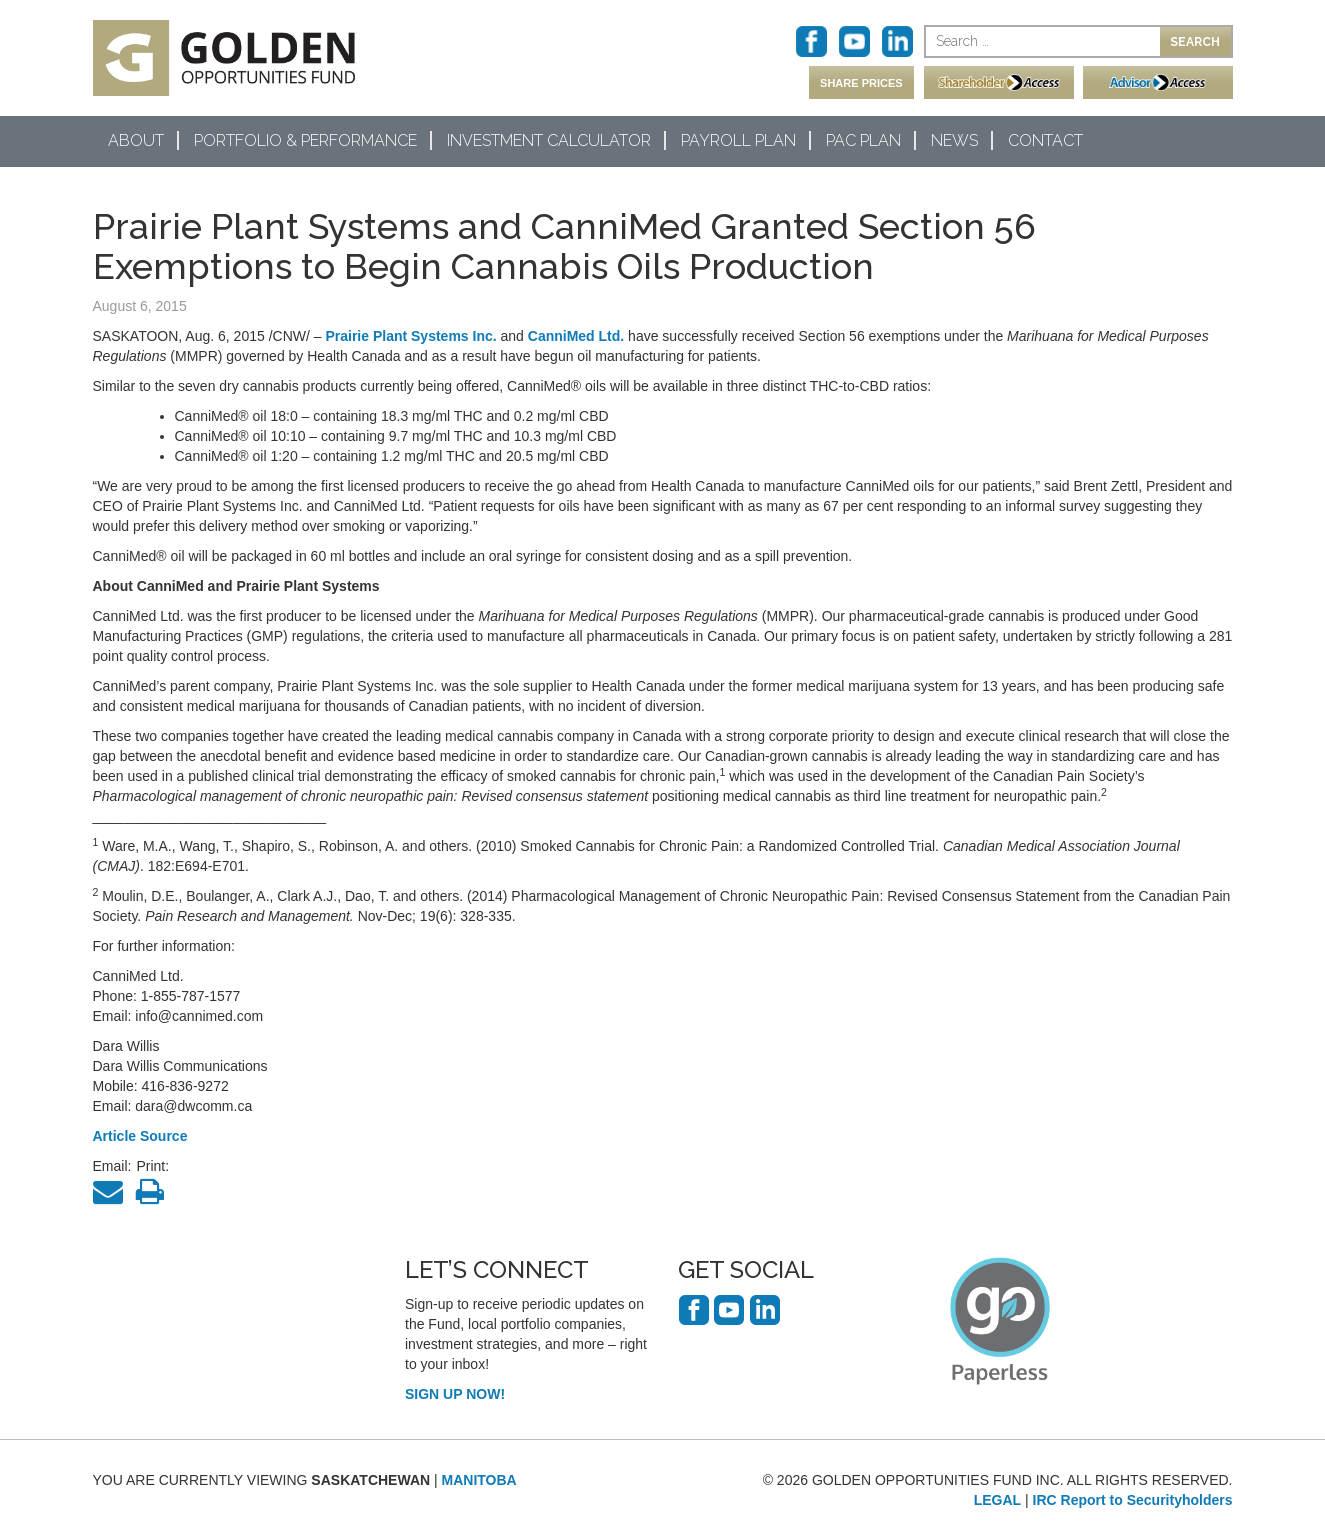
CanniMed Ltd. (576, 336)
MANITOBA (479, 1480)
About (136, 140)
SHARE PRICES (861, 83)
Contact (1045, 140)
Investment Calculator (549, 140)
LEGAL (997, 1500)
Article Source (140, 1136)
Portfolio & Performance (305, 140)
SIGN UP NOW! (455, 1394)
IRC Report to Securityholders (1133, 1500)
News (954, 140)
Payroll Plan (738, 140)
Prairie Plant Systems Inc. (410, 336)
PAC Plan (863, 140)
